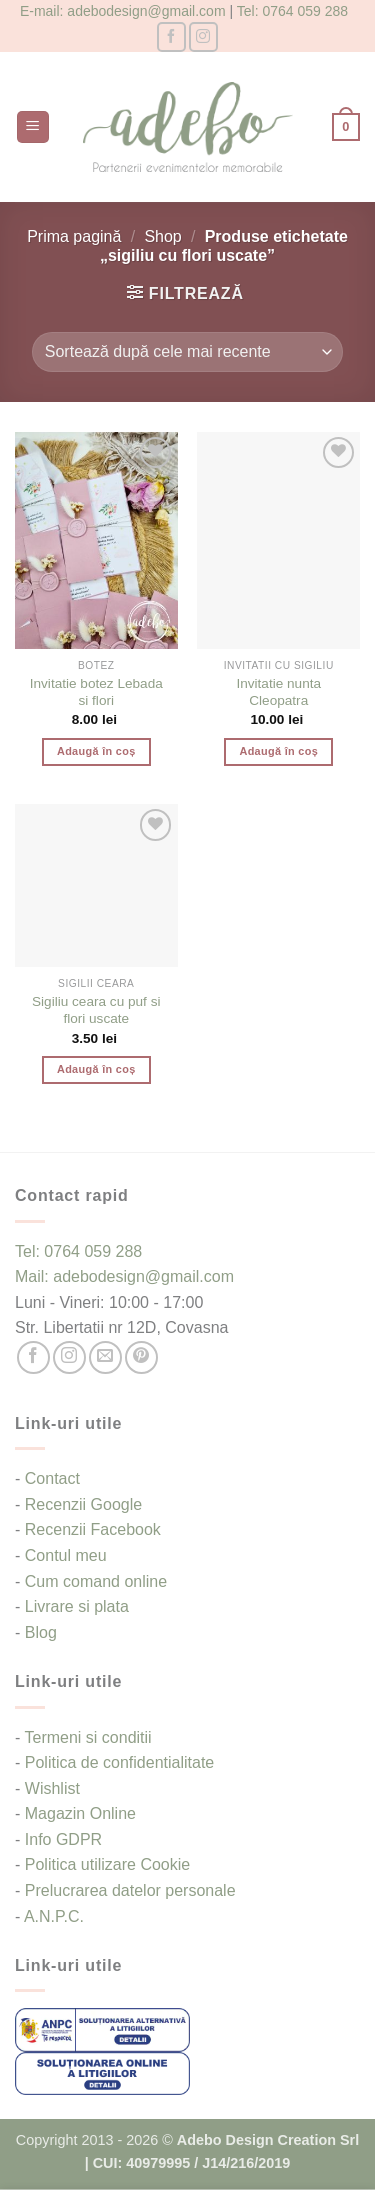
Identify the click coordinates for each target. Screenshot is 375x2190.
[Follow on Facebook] (171, 36)
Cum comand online (96, 1581)
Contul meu (66, 1555)
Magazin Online (80, 1813)
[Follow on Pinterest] (141, 1357)
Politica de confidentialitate (119, 1762)
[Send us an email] (105, 1357)
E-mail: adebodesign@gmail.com (123, 11)
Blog (41, 1632)
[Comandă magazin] (187, 352)
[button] (33, 127)
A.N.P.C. (54, 1916)
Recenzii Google (83, 1504)
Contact (52, 1478)
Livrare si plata (77, 1606)
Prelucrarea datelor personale (130, 1890)
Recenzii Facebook (93, 1529)
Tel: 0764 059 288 (292, 11)
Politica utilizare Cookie (107, 1864)
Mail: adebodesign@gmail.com (124, 1276)
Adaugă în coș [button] (96, 751)
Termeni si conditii (87, 1737)
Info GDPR (63, 1839)
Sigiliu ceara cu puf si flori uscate (96, 1010)
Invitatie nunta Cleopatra (278, 692)
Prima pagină (74, 236)
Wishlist (52, 1788)
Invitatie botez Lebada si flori (96, 692)
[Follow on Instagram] (203, 36)
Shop (162, 236)
